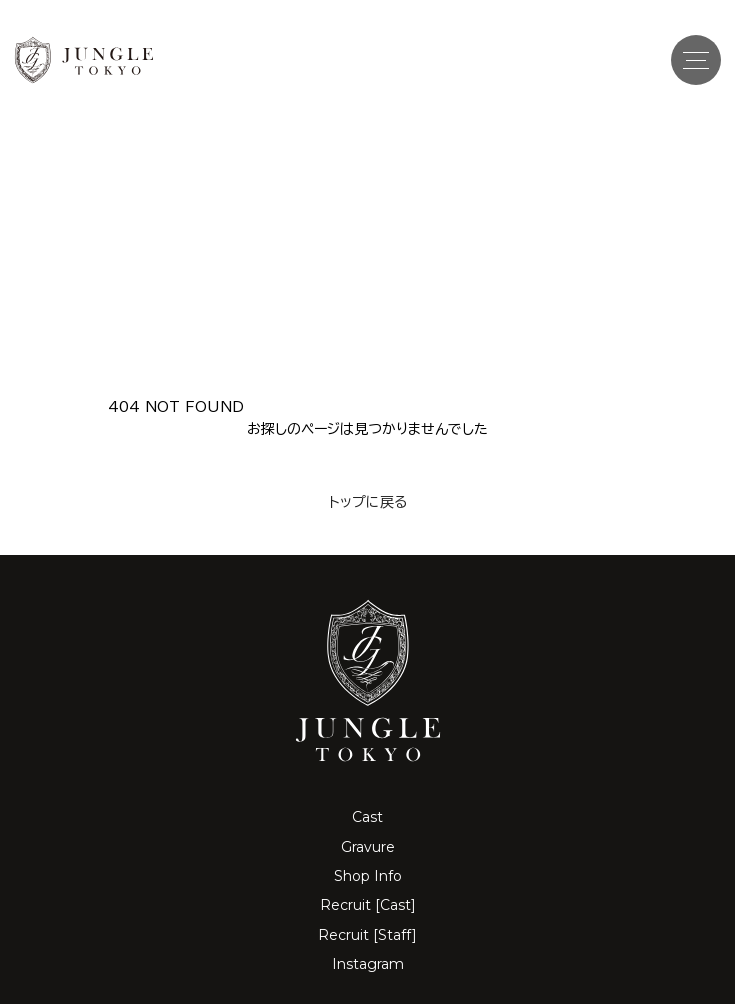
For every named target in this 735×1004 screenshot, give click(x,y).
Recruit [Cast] (368, 905)
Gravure (368, 847)
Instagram (368, 964)
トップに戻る (368, 502)
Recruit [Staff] (367, 935)
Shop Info (368, 876)
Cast (367, 817)
